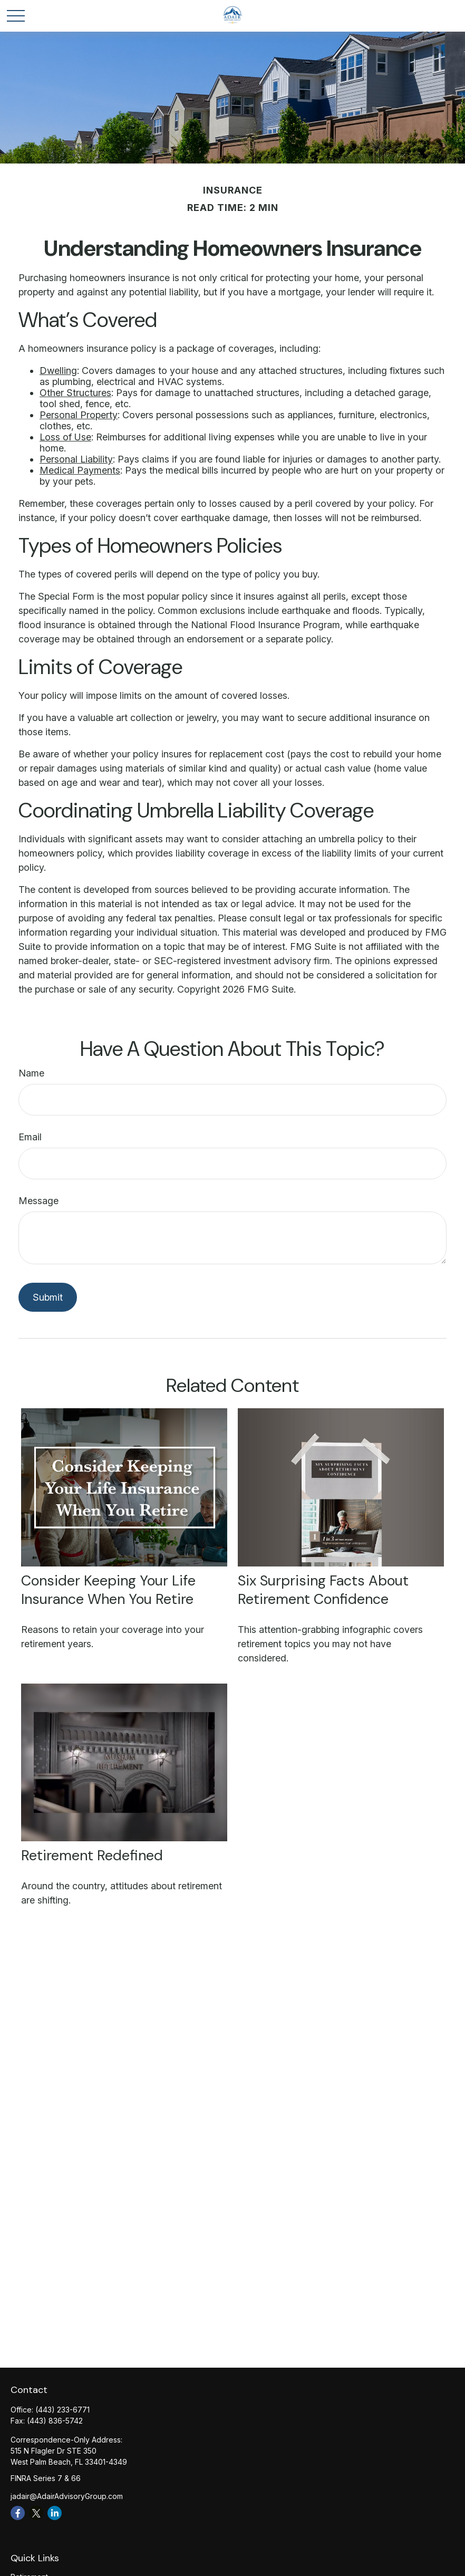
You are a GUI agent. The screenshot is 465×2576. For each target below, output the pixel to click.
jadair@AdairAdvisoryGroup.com (67, 2496)
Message (38, 1200)
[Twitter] (36, 2513)
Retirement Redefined (92, 1855)
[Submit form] (47, 1297)
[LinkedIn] (54, 2513)
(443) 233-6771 (62, 2409)
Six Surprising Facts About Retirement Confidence (323, 1589)
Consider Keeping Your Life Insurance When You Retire (108, 1589)
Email (30, 1136)
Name (31, 1073)
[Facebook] (18, 2513)
